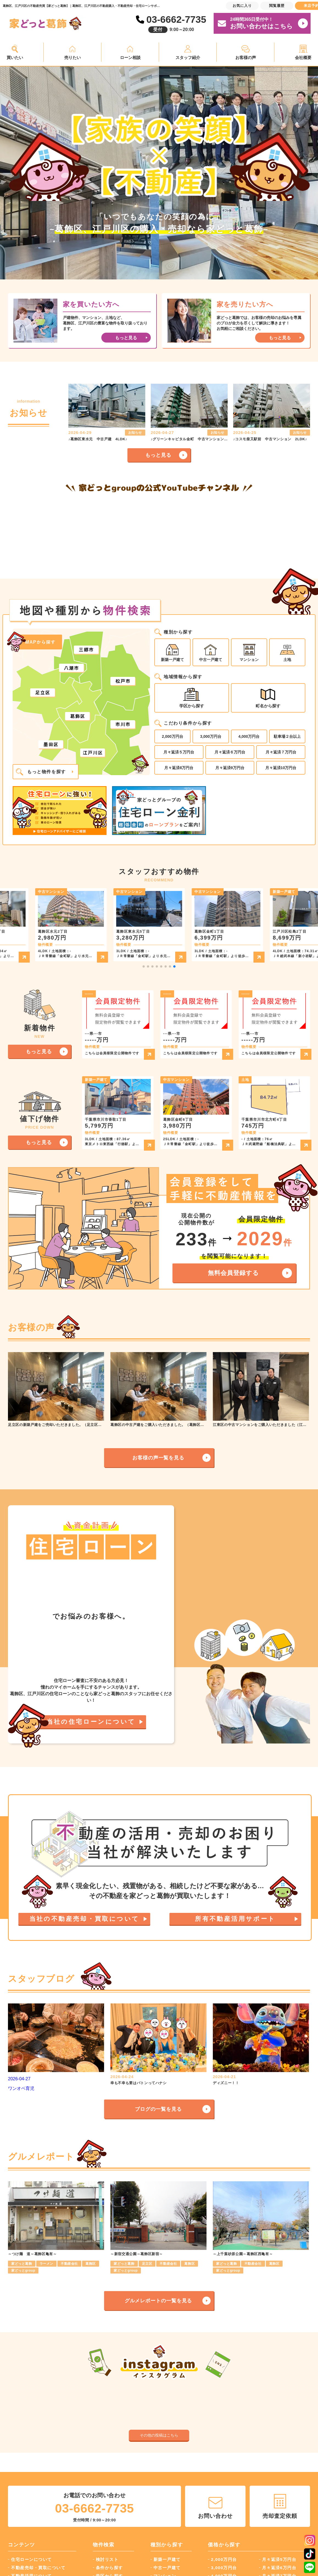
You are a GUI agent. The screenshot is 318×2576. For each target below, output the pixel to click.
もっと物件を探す (41, 771)
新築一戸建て (172, 653)
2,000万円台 (172, 736)
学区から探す (191, 698)
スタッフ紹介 (187, 57)
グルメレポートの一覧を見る (158, 2455)
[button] (144, 966)
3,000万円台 (210, 736)
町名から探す (268, 698)
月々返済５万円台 (178, 752)
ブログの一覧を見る (158, 2263)
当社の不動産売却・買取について (84, 2034)
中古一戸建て (210, 653)
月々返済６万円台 (229, 752)
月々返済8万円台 (178, 768)
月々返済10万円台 (281, 768)
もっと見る (158, 455)
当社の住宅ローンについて (91, 1760)
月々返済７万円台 (281, 752)
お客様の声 (245, 57)
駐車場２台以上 (287, 736)
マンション (249, 653)
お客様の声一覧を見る (158, 1458)
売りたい (72, 57)
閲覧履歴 (276, 6)
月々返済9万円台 (229, 768)
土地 (287, 653)
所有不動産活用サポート (235, 2034)
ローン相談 (130, 57)
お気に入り (242, 6)
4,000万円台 (249, 736)
